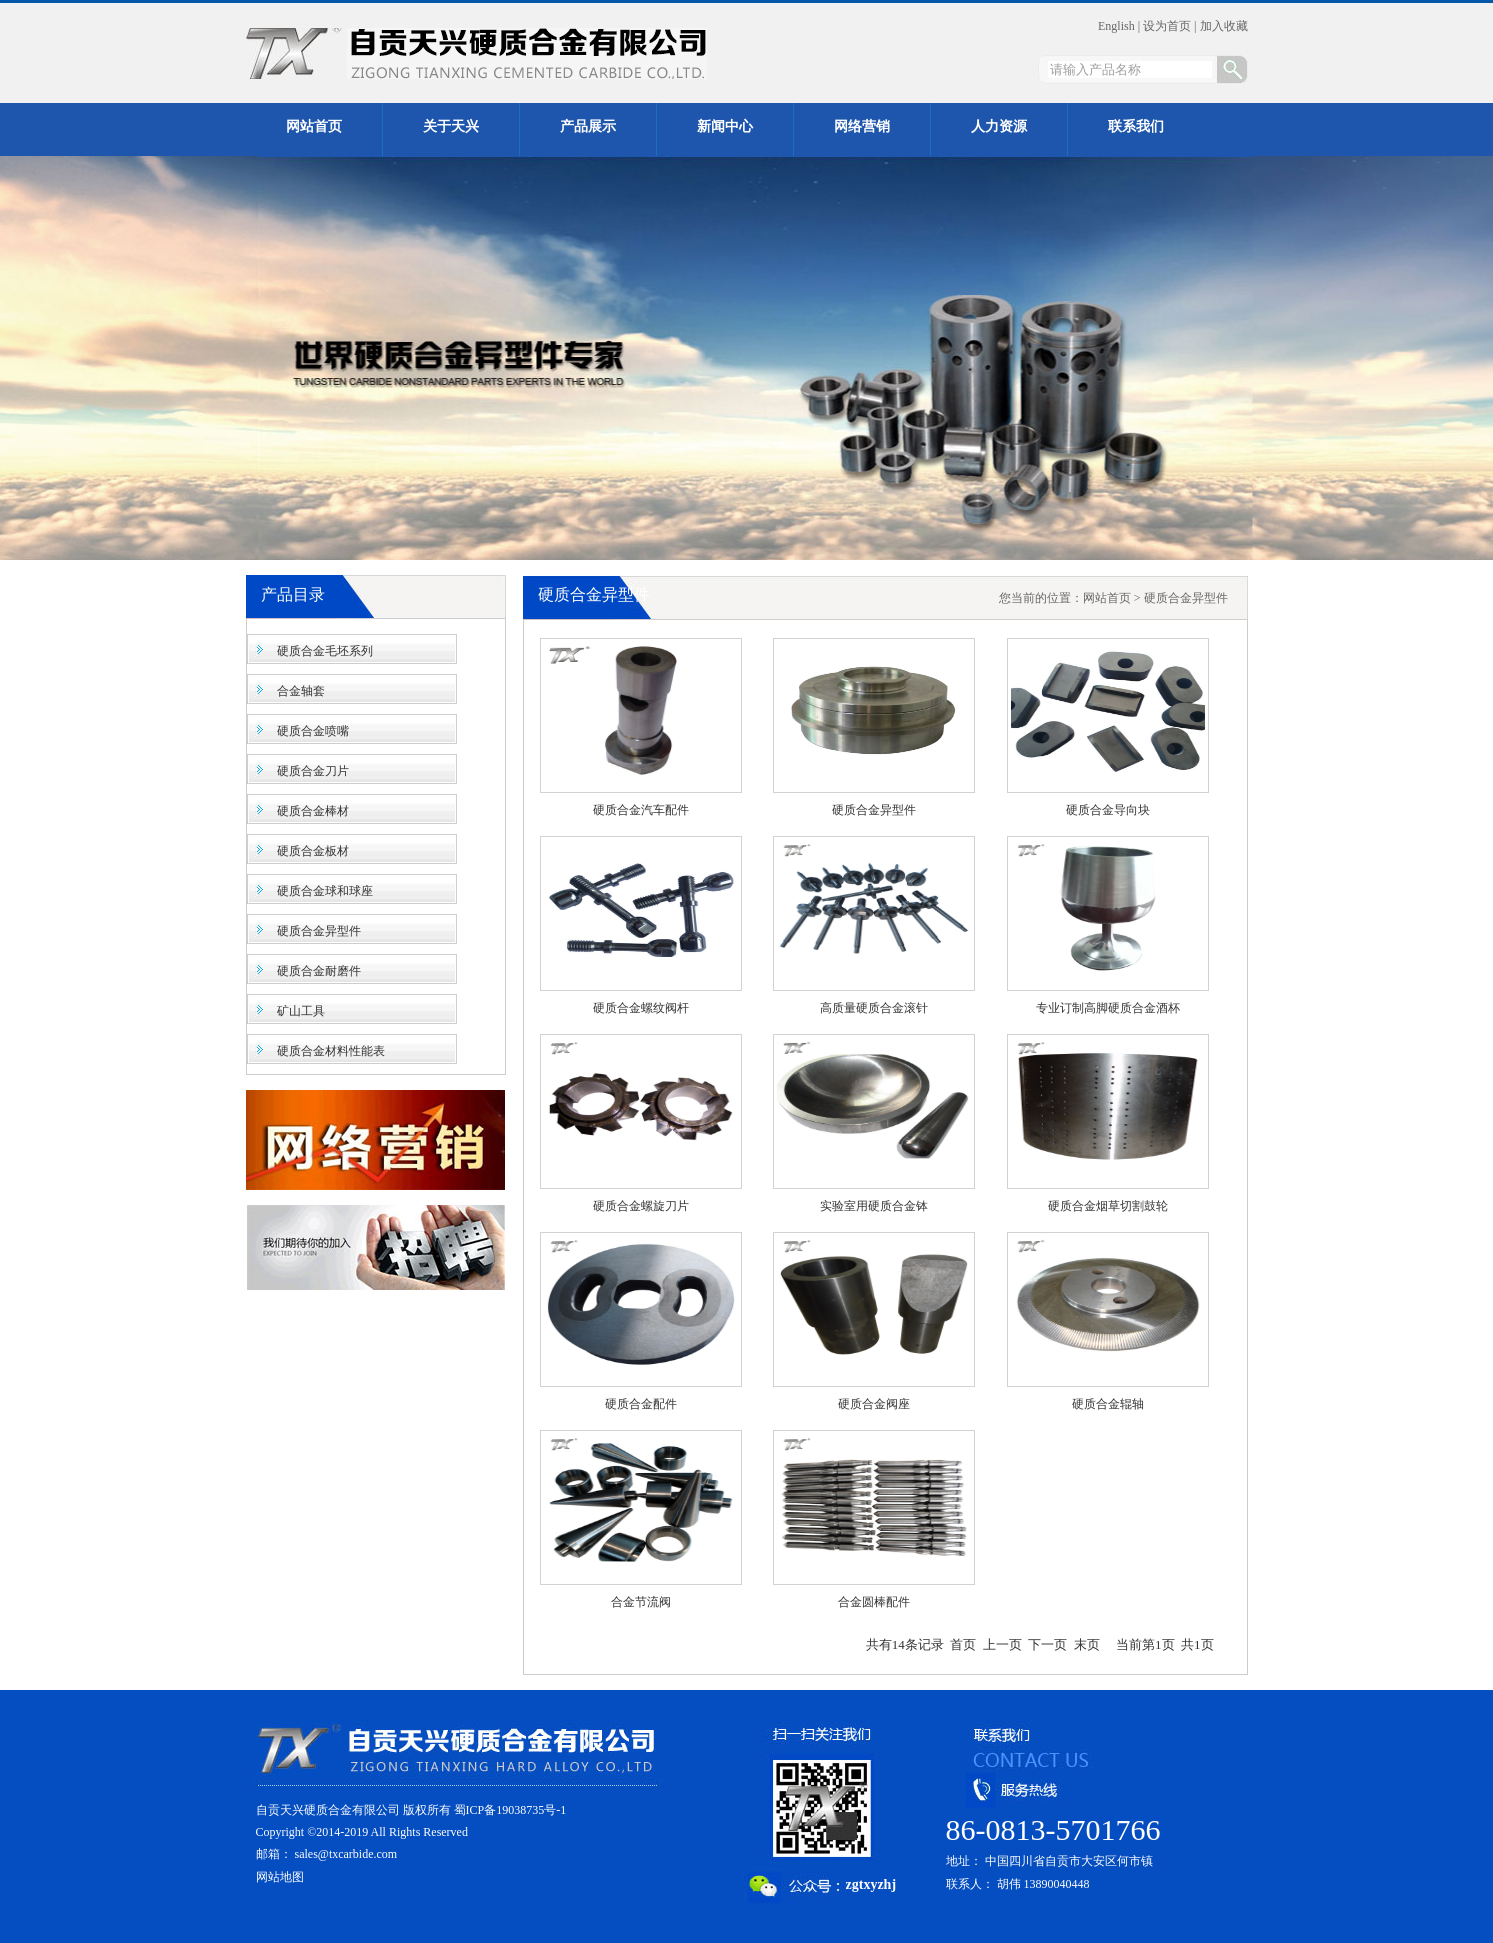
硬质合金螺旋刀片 (641, 1206)
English (1116, 26)
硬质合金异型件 (319, 931)
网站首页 (1107, 598)
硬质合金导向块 (1108, 810)
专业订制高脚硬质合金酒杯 (1108, 1008)
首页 (963, 1644)
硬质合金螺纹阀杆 (641, 1008)
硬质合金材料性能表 (331, 1051)
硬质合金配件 (641, 1404)
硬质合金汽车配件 (641, 810)
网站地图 (280, 1877)
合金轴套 (301, 691)
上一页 (1002, 1644)
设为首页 (1167, 26)
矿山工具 (301, 1011)
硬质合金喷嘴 (313, 731)
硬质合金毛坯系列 (325, 651)
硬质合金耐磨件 (319, 971)
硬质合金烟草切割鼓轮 (1108, 1206)
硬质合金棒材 (313, 811)
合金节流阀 (641, 1602)
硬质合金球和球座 (325, 891)
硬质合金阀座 (874, 1404)
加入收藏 (1224, 26)
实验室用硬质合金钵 (874, 1206)
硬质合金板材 (313, 851)
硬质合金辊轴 (1108, 1404)
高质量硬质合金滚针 (874, 1008)
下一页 (1047, 1644)
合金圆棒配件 (874, 1602)
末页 (1087, 1644)
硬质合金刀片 (313, 771)
